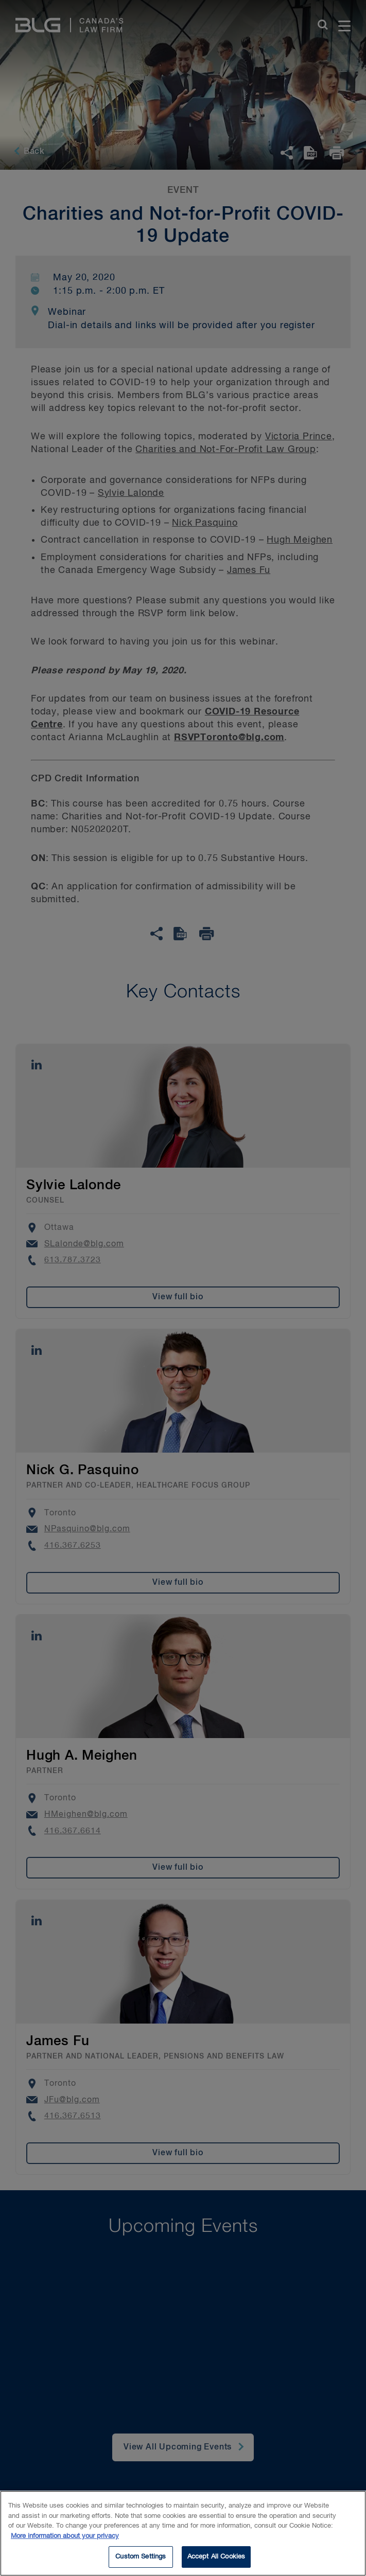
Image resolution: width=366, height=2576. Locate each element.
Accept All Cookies (216, 2559)
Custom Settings (140, 2559)
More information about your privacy (65, 2538)
